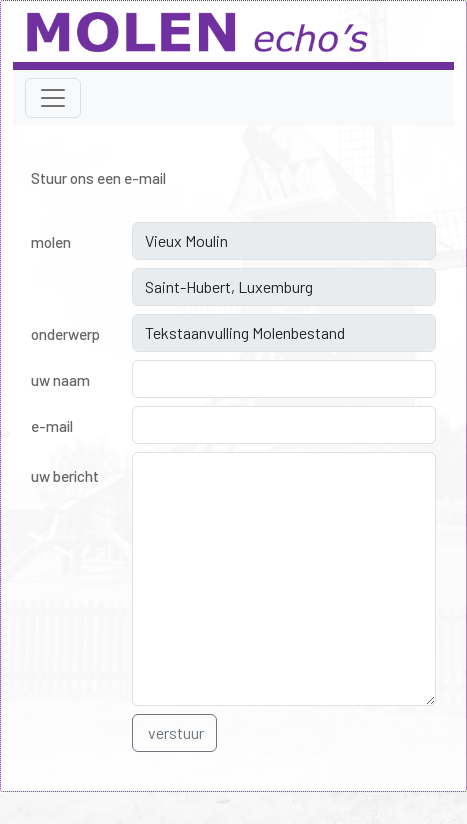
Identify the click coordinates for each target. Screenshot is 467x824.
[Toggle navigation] (53, 98)
